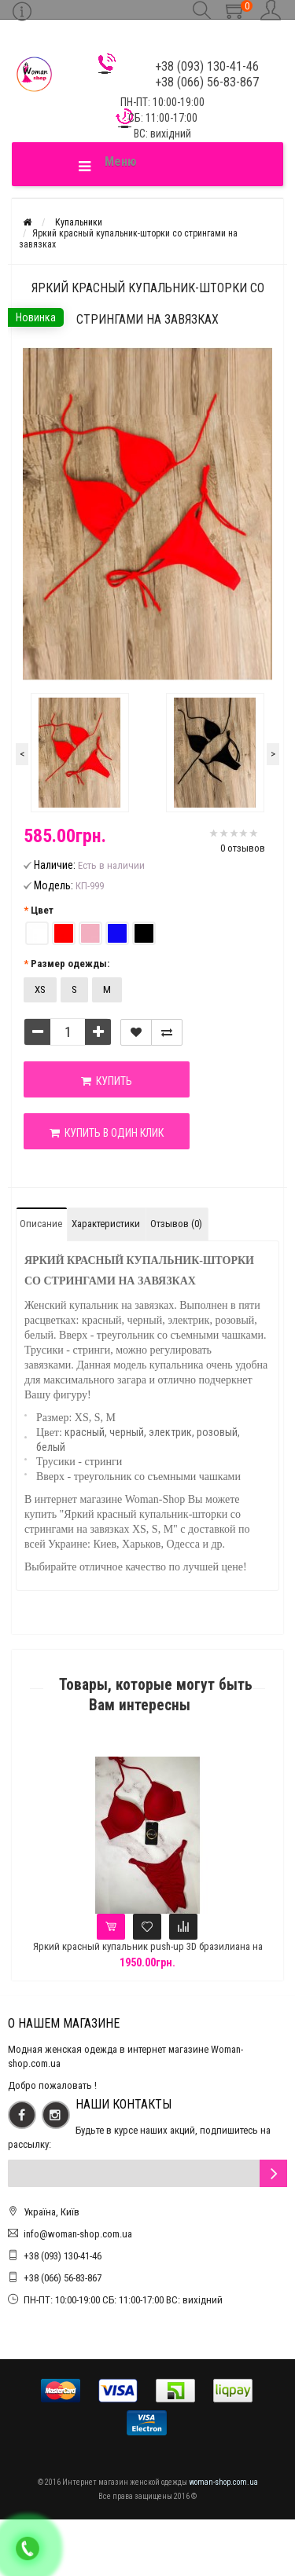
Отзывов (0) (176, 1223)
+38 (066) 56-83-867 (62, 2278)
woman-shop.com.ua (223, 2482)
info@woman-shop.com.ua (78, 2234)
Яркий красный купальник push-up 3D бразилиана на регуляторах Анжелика (158, 1953)
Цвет (42, 910)
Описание (41, 1223)
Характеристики (106, 1223)
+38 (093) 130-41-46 (62, 2256)
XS (40, 989)
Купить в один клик (107, 1133)
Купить (106, 1081)
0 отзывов (242, 848)
